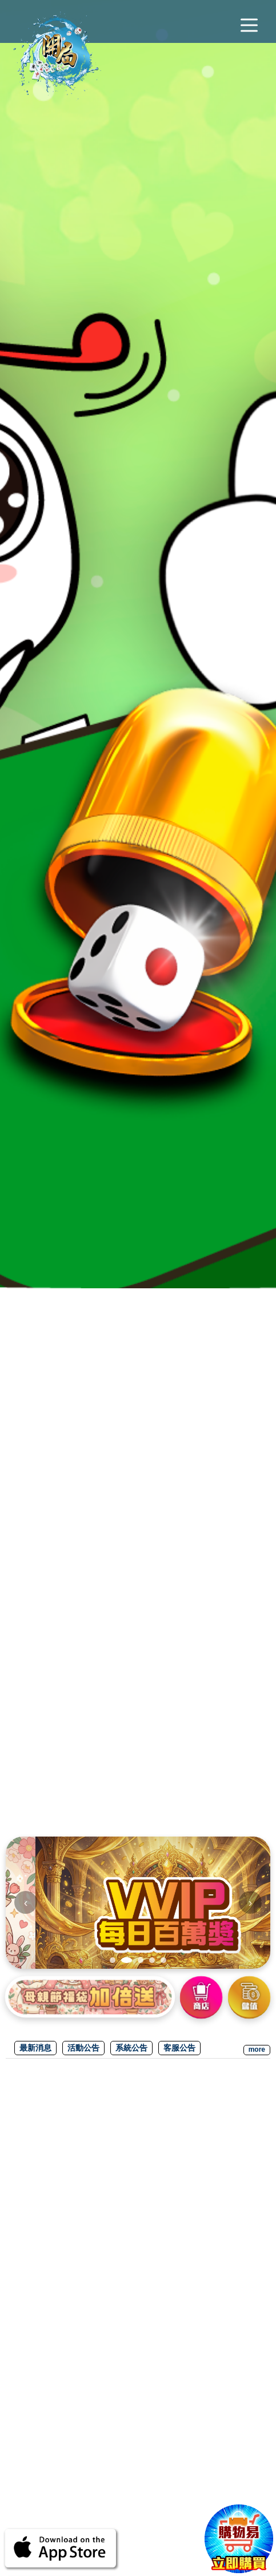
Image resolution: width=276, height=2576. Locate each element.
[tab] (115, 1960)
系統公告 (137, 2047)
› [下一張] (251, 1902)
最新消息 (36, 2047)
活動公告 (87, 2047)
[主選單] (249, 26)
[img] (138, 1903)
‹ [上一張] (26, 1902)
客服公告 (187, 2047)
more (257, 2049)
